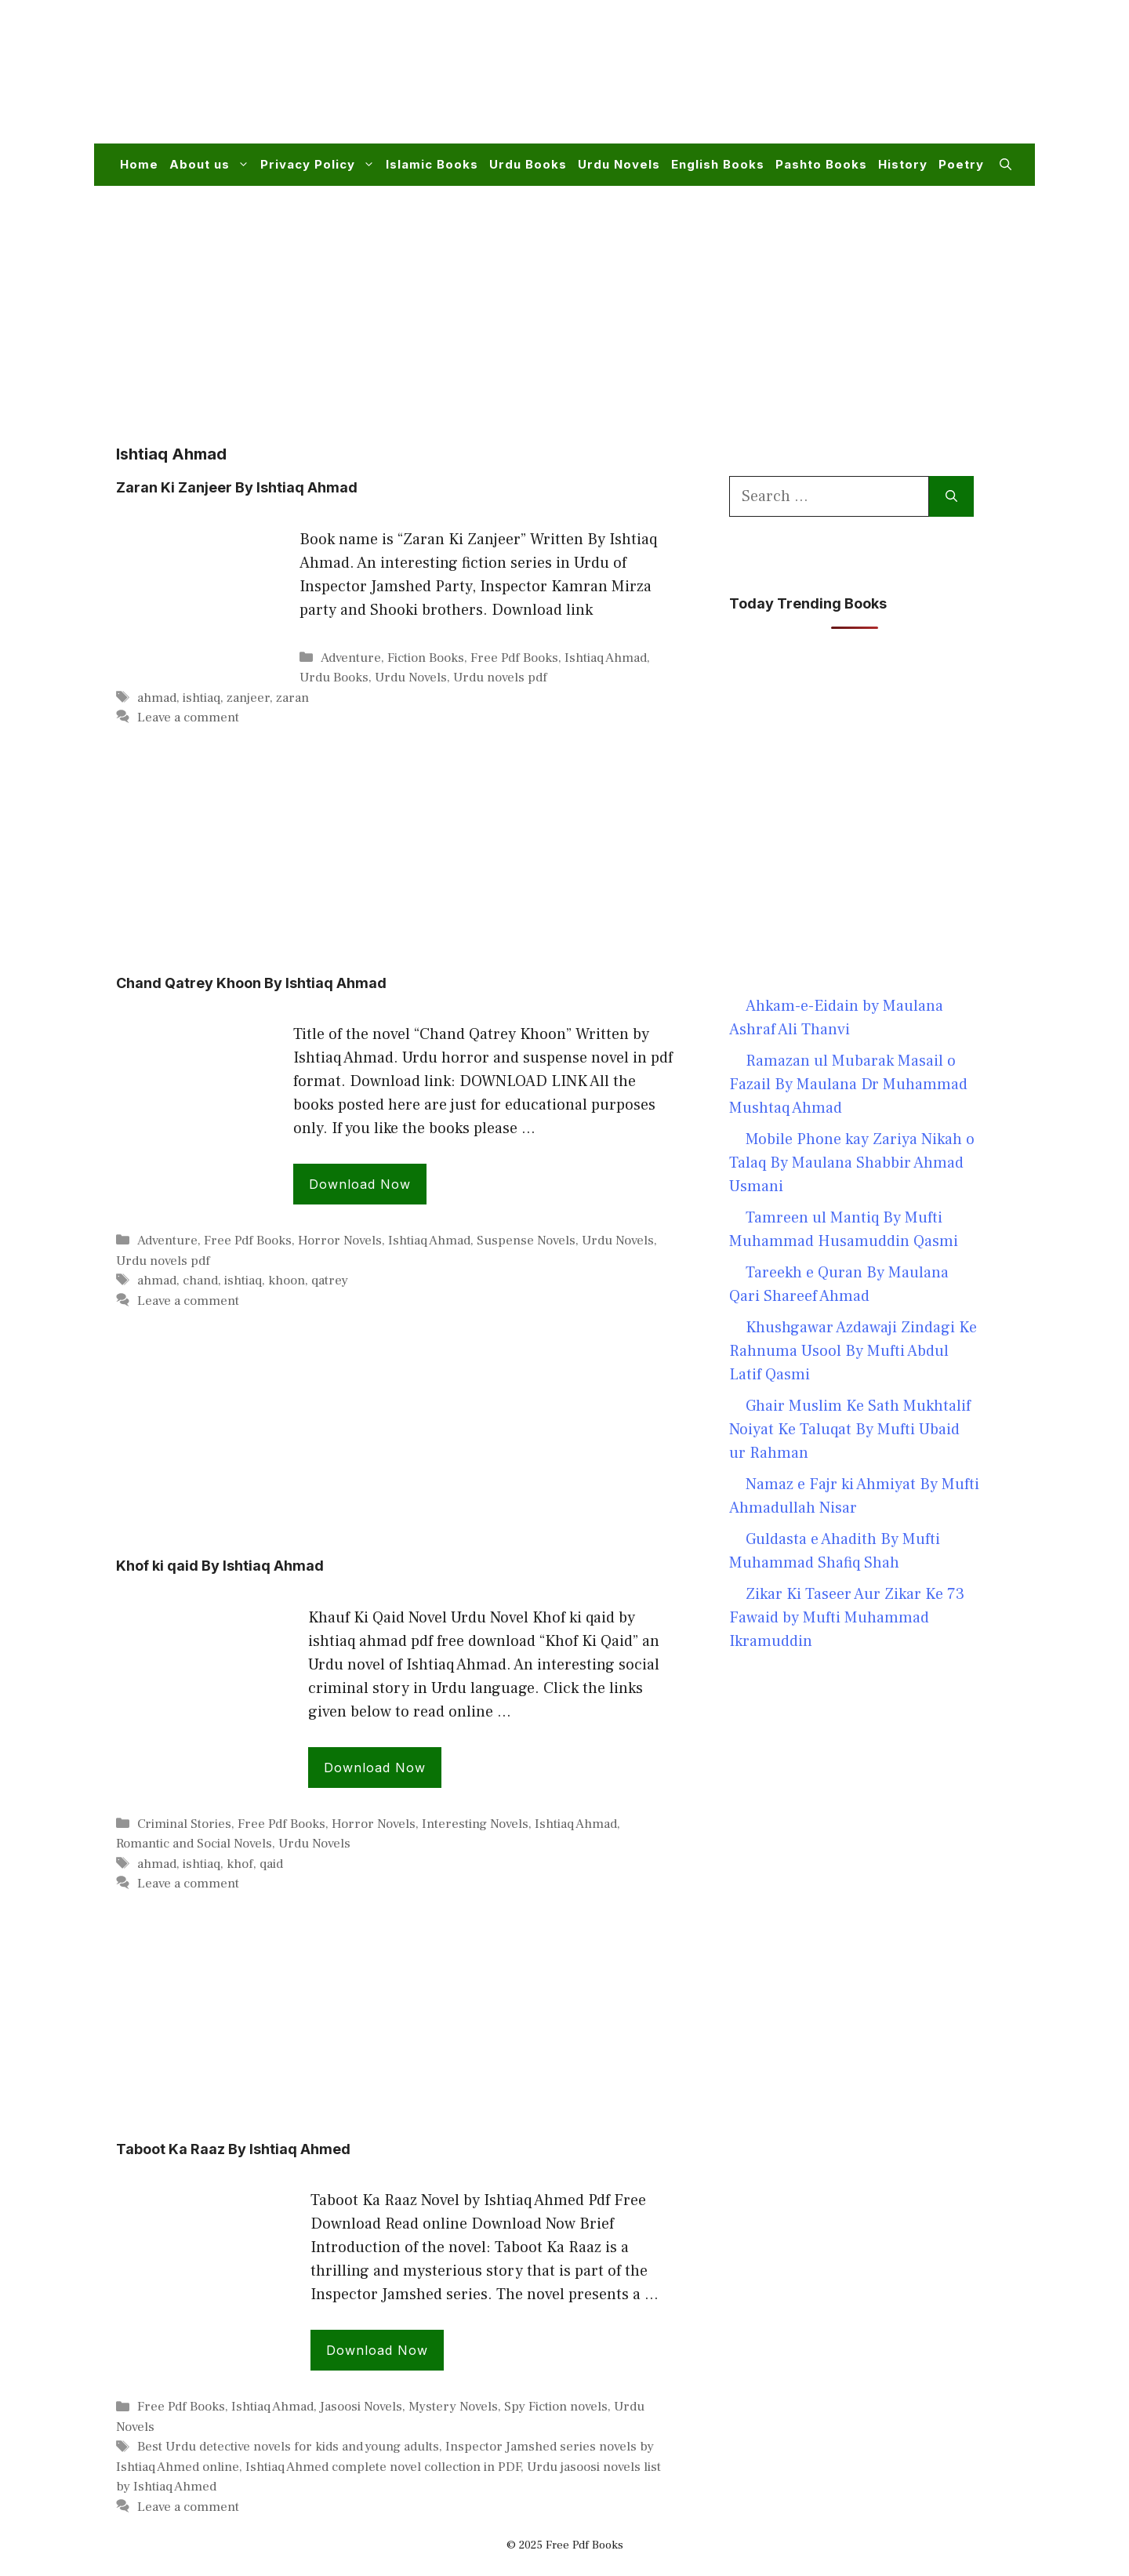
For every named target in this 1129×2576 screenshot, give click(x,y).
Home (139, 164)
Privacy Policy (320, 165)
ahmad (156, 698)
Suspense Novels (526, 1240)
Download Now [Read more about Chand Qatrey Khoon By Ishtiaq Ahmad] (360, 1184)
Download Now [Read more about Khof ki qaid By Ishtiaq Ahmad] (375, 1767)
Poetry (961, 164)
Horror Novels (340, 1240)
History (903, 164)
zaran (292, 698)
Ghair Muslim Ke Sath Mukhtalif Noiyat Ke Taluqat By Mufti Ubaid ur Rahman (850, 1429)
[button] (1005, 165)
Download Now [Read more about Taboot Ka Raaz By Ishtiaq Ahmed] (377, 2350)
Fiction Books (425, 658)
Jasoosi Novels (361, 2406)
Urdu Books (528, 164)
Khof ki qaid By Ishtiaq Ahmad (220, 1565)
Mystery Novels (453, 2406)
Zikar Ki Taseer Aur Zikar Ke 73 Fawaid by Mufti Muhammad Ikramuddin (846, 1617)
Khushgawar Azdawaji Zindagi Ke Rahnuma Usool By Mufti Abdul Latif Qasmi (853, 1351)
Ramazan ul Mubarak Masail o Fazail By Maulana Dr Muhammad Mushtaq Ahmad (848, 1084)
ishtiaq (201, 698)
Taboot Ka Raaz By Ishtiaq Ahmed (233, 2149)
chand (200, 1280)
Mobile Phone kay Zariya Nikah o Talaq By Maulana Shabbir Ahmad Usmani (852, 1163)
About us (212, 165)
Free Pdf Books (514, 658)
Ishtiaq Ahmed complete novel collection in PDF (383, 2467)
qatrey (329, 1280)
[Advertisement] (726, 81)
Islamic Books (432, 164)
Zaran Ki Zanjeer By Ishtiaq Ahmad (237, 487)
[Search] (951, 496)
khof (240, 1864)
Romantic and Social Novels (194, 1843)
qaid (271, 1864)
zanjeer (248, 698)
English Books (717, 164)
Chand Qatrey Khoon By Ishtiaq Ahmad (251, 983)
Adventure (351, 658)
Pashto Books (821, 164)
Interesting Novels (475, 1824)
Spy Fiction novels (556, 2406)
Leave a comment (188, 717)
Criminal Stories (184, 1824)
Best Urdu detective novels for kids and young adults (288, 2446)
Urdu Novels (619, 164)
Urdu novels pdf (500, 677)
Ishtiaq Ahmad (605, 658)
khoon (286, 1280)
